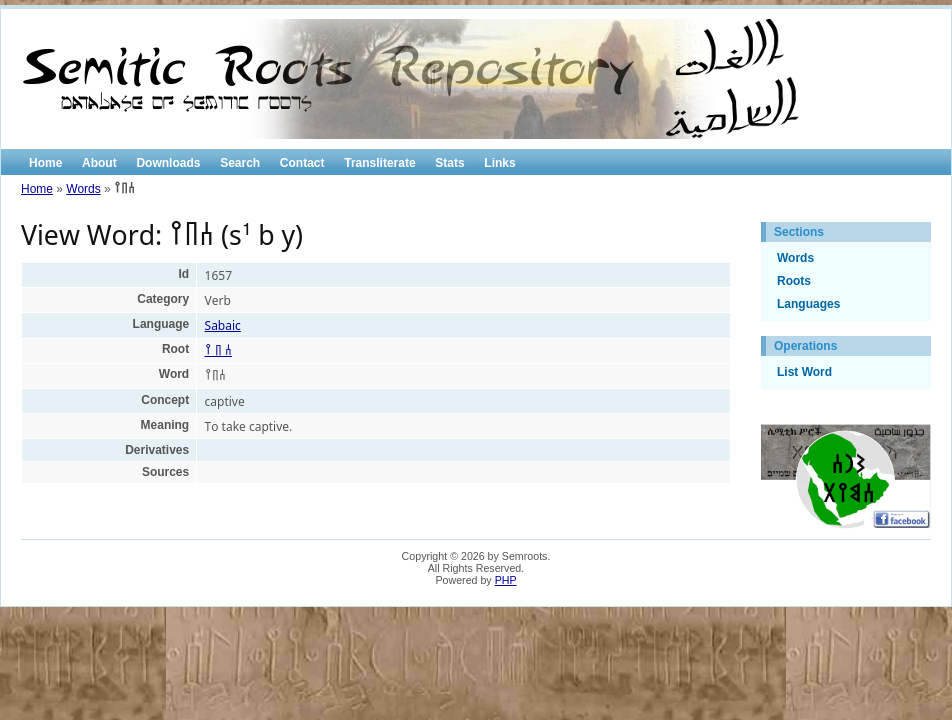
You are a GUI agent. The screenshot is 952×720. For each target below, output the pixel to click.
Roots (794, 281)
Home (45, 163)
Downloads (168, 163)
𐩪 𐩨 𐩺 (218, 350)
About (99, 163)
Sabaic (223, 325)
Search (240, 163)
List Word (804, 372)
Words (83, 189)
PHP (506, 580)
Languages (808, 304)
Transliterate (379, 163)
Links (499, 163)
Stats (449, 163)
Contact (302, 163)
